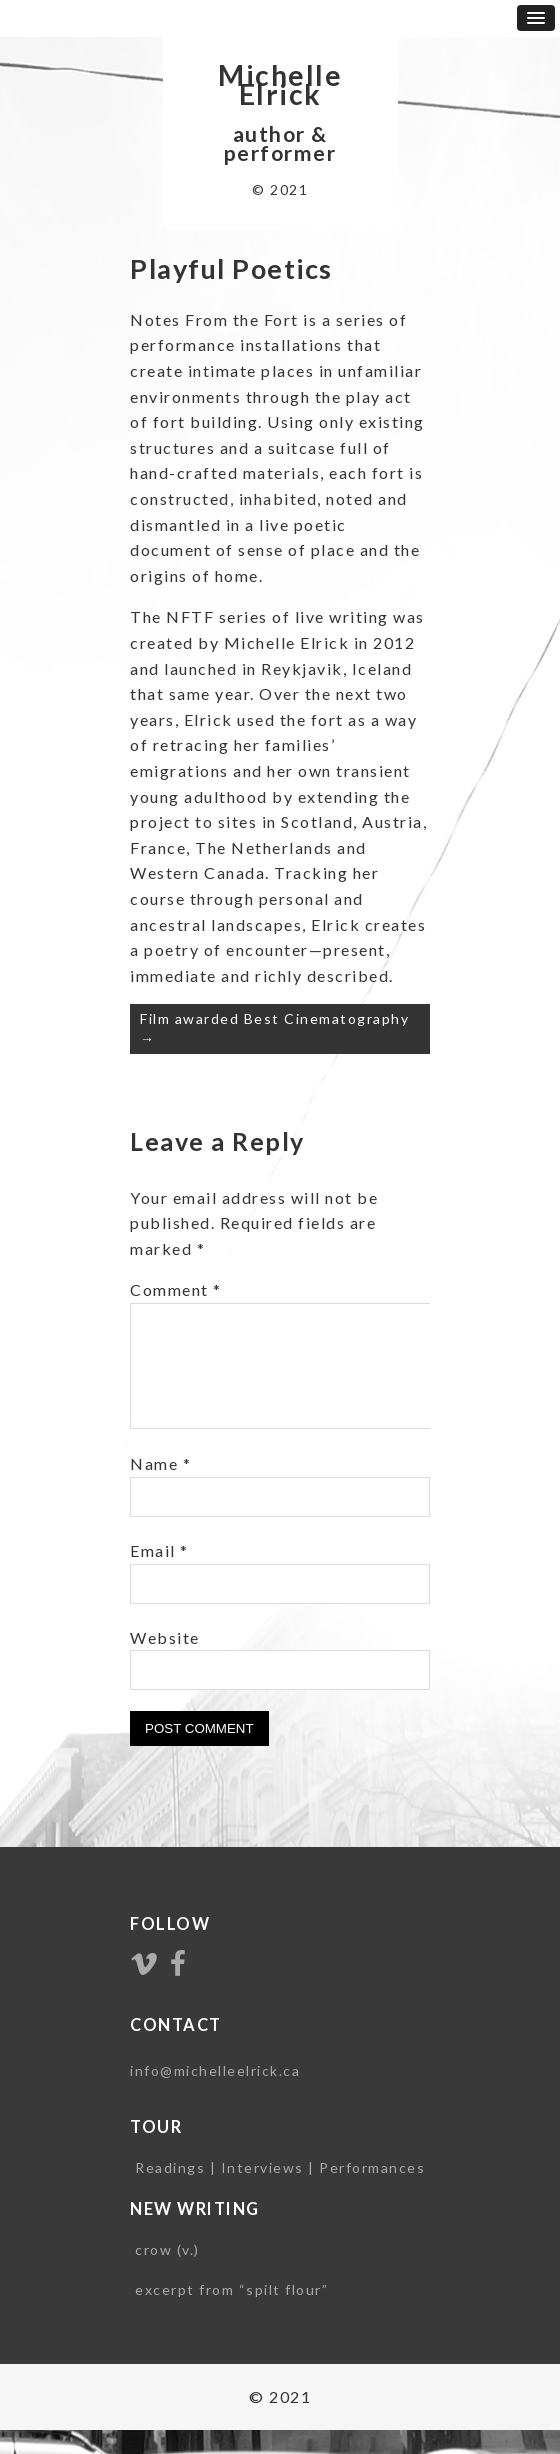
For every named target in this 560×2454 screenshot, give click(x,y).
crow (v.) (167, 2273)
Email (159, 1574)
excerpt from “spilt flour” (231, 2313)
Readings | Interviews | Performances (280, 2191)
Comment (176, 1289)
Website (165, 1661)
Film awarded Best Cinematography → (274, 1028)
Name (160, 1487)
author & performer (280, 143)
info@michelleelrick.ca (215, 2094)
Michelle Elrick (280, 85)
